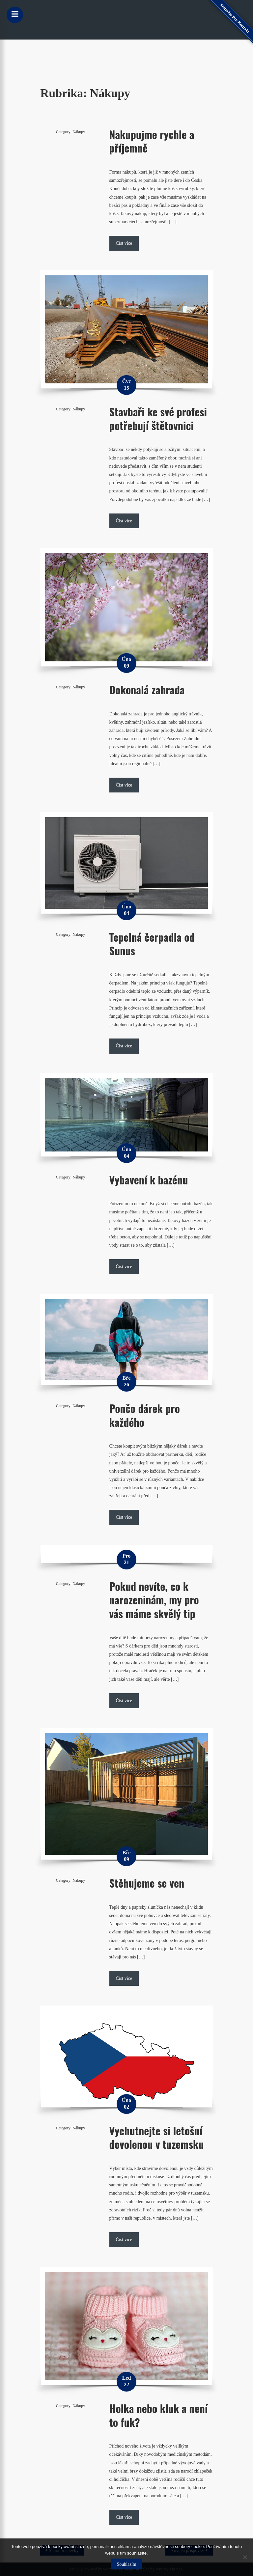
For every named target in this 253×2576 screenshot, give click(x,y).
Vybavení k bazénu (148, 1179)
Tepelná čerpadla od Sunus (152, 943)
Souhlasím (126, 2564)
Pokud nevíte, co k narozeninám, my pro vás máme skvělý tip (154, 1599)
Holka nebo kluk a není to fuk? (158, 2415)
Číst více (124, 243)
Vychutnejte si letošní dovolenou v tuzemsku (156, 2137)
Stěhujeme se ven (146, 1883)
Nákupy (78, 131)
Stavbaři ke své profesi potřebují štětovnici (158, 418)
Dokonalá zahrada (147, 689)
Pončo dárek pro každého (144, 1415)
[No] (244, 2557)
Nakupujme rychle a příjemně (151, 141)
